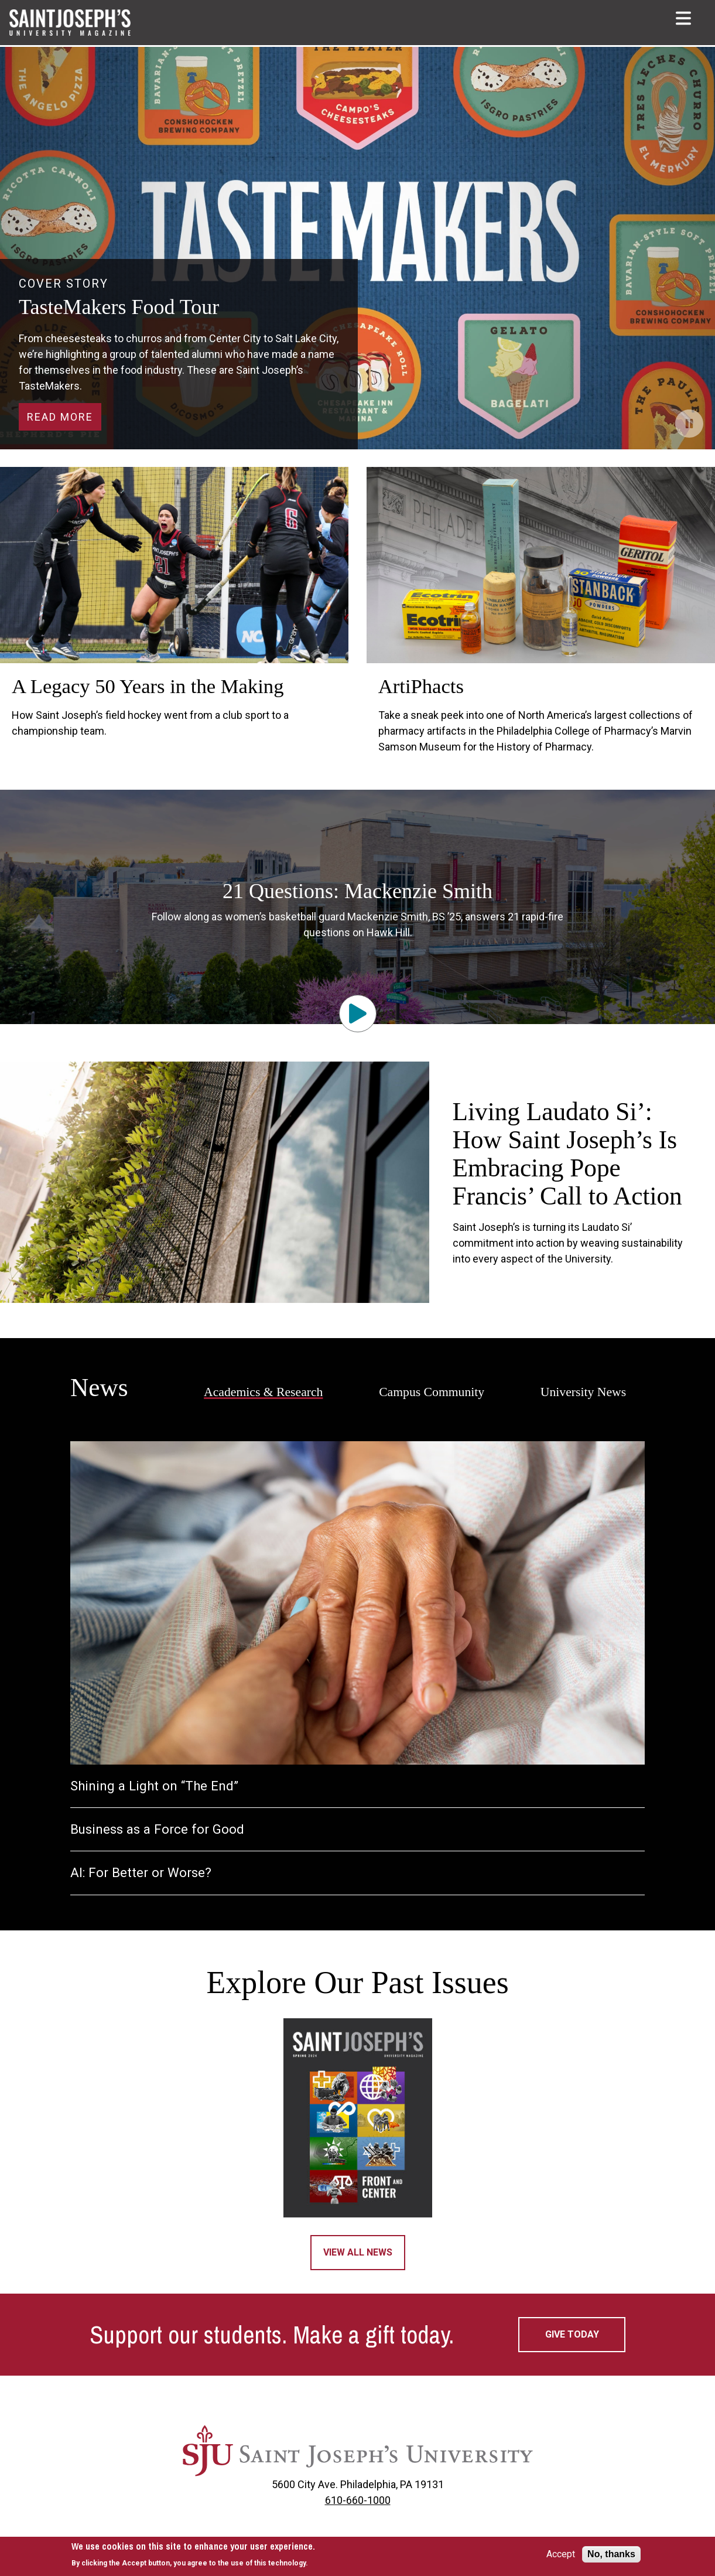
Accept (560, 2554)
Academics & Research (264, 1391)
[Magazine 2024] (357, 2117)
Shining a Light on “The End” (154, 1785)
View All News (357, 2252)
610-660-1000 (358, 2500)
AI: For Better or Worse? (140, 1873)
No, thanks (611, 2554)
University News (583, 1391)
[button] (684, 18)
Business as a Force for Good (157, 1829)
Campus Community (432, 1391)
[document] (193, 2555)
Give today (572, 2334)
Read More (60, 417)
